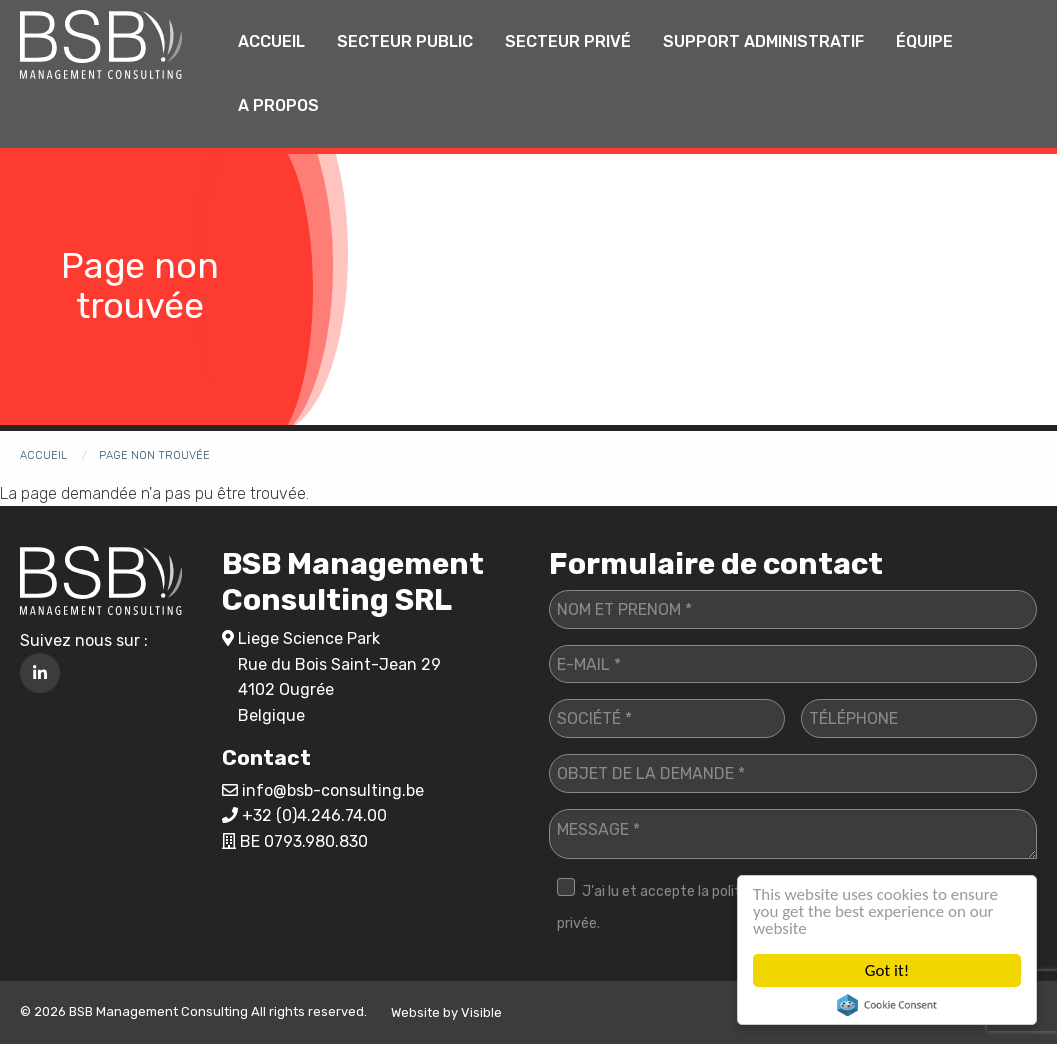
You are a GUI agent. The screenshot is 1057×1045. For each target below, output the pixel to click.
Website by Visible (446, 1012)
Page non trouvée (154, 455)
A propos (278, 105)
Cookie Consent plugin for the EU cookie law (887, 1005)
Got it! (887, 970)
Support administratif (763, 41)
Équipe (924, 41)
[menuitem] (271, 42)
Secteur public (405, 41)
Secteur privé (568, 41)
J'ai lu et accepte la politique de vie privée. (683, 907)
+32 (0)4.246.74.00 (314, 815)
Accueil (271, 41)
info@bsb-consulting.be (333, 790)
